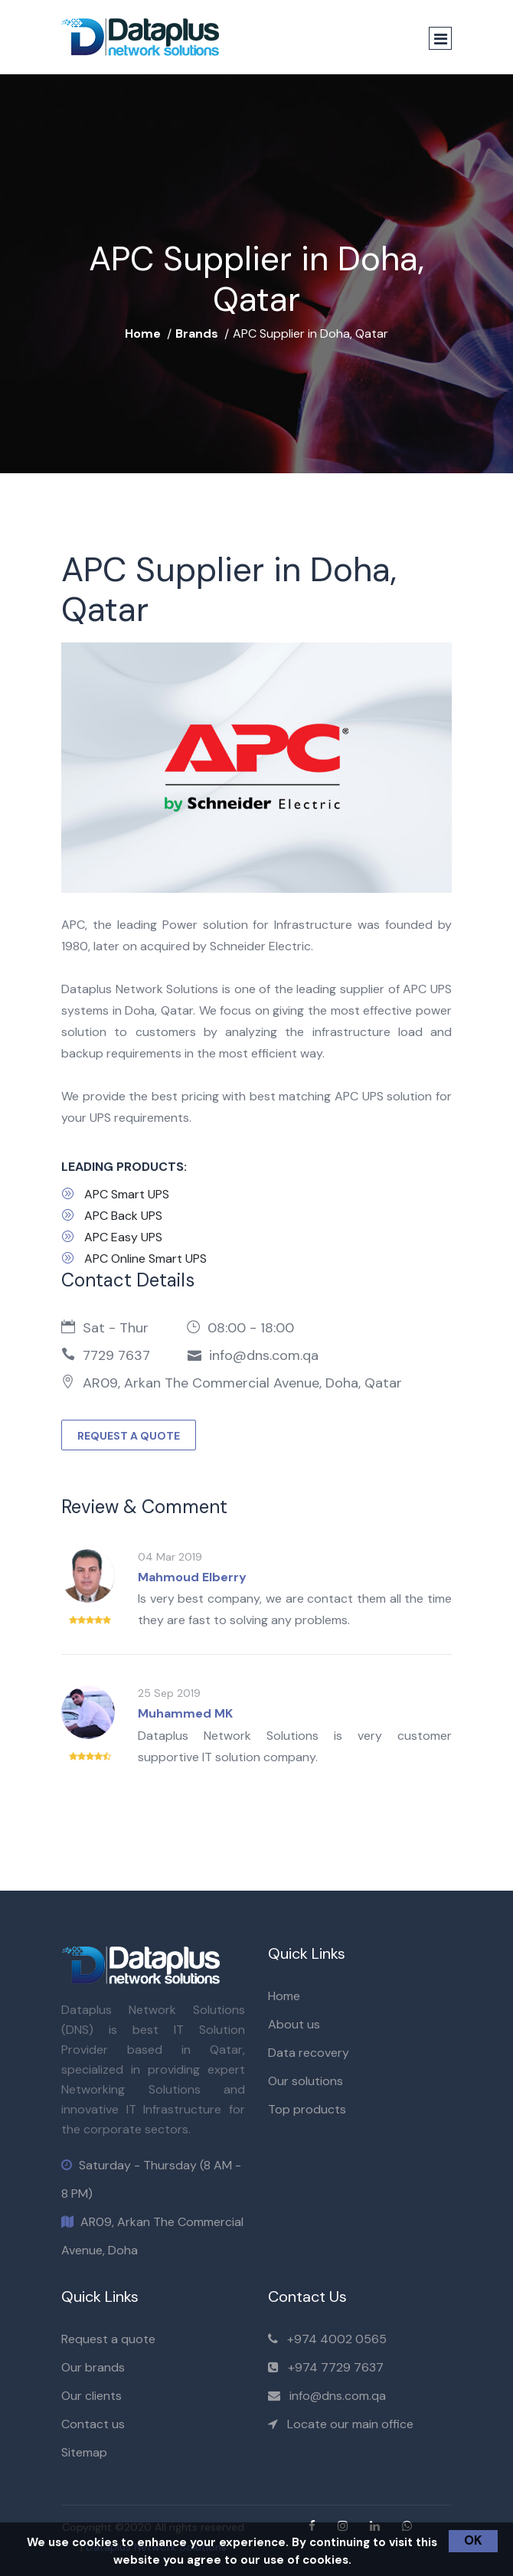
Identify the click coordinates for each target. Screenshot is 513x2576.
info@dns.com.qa (337, 2396)
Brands (196, 333)
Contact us (93, 2424)
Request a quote (108, 2339)
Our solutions (305, 2081)
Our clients (91, 2396)
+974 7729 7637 (336, 2367)
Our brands (93, 2367)
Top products (307, 2109)
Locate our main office (350, 2424)
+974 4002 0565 (337, 2339)
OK (473, 2540)
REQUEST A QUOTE (128, 1436)
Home (143, 333)
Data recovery (308, 2053)
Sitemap (84, 2452)
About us (294, 2024)
